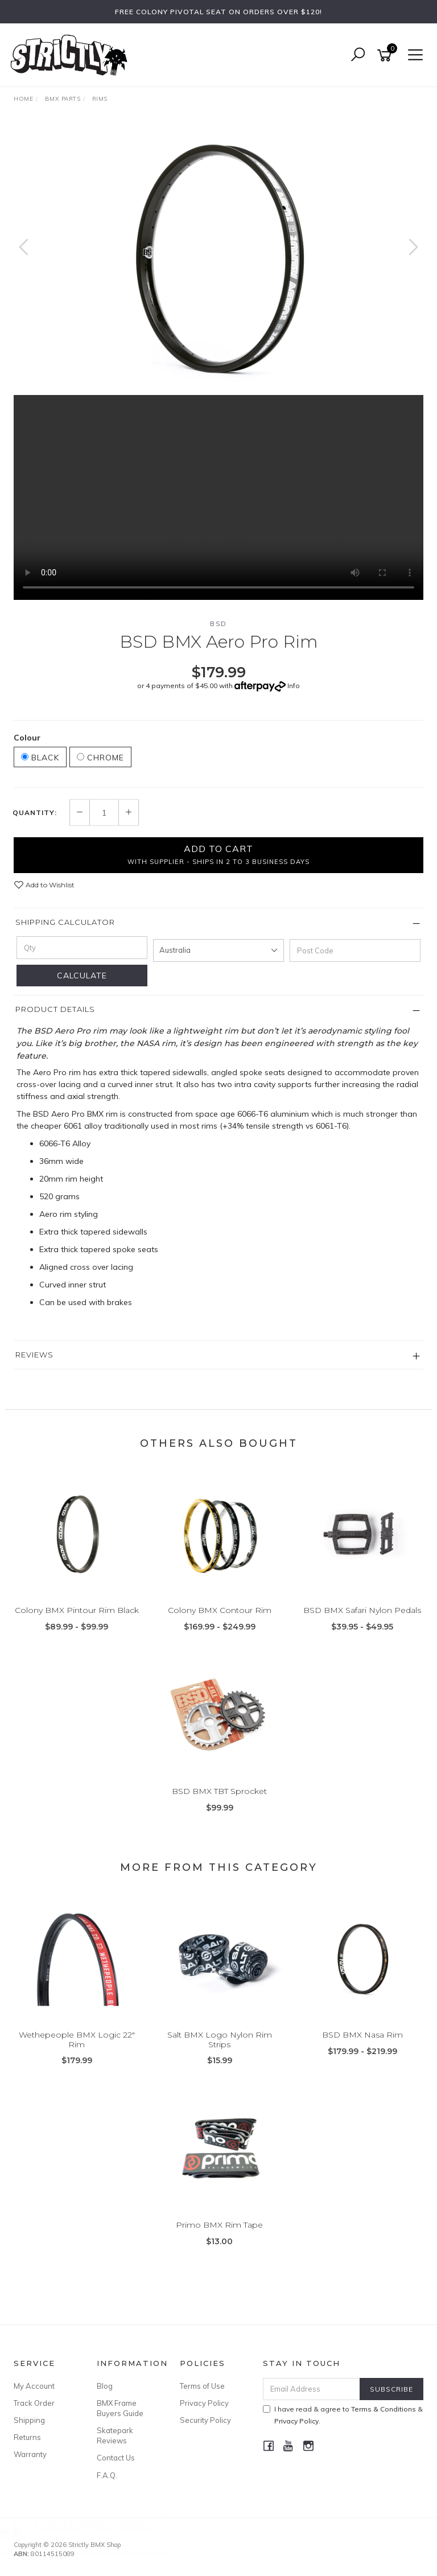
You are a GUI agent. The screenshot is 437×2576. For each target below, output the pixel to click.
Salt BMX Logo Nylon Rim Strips (219, 2040)
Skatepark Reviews (115, 2435)
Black (40, 757)
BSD (218, 623)
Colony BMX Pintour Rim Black (77, 1610)
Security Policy (205, 2420)
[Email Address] (312, 2389)
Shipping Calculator (65, 922)
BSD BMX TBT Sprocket (219, 1791)
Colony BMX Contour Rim (219, 1610)
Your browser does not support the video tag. (218, 497)
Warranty (30, 2454)
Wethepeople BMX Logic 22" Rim (77, 2040)
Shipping (29, 2420)
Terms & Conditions (383, 2409)
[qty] (82, 947)
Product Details (55, 1009)
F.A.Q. (107, 2475)
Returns (27, 2437)
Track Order (34, 2403)
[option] (218, 258)
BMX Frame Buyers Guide (120, 2408)
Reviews (34, 1354)
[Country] (218, 950)
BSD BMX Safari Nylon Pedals (362, 1610)
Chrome (100, 757)
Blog (105, 2385)
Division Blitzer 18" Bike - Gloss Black (106, 2528)
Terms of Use (202, 2385)
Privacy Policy (204, 2403)
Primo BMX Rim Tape (219, 2225)
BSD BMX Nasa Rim (362, 2035)
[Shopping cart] (386, 55)
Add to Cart (218, 854)
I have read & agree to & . (343, 2415)
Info (293, 685)
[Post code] (355, 950)
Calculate (82, 975)
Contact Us (116, 2457)
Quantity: (35, 812)
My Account (34, 2385)
